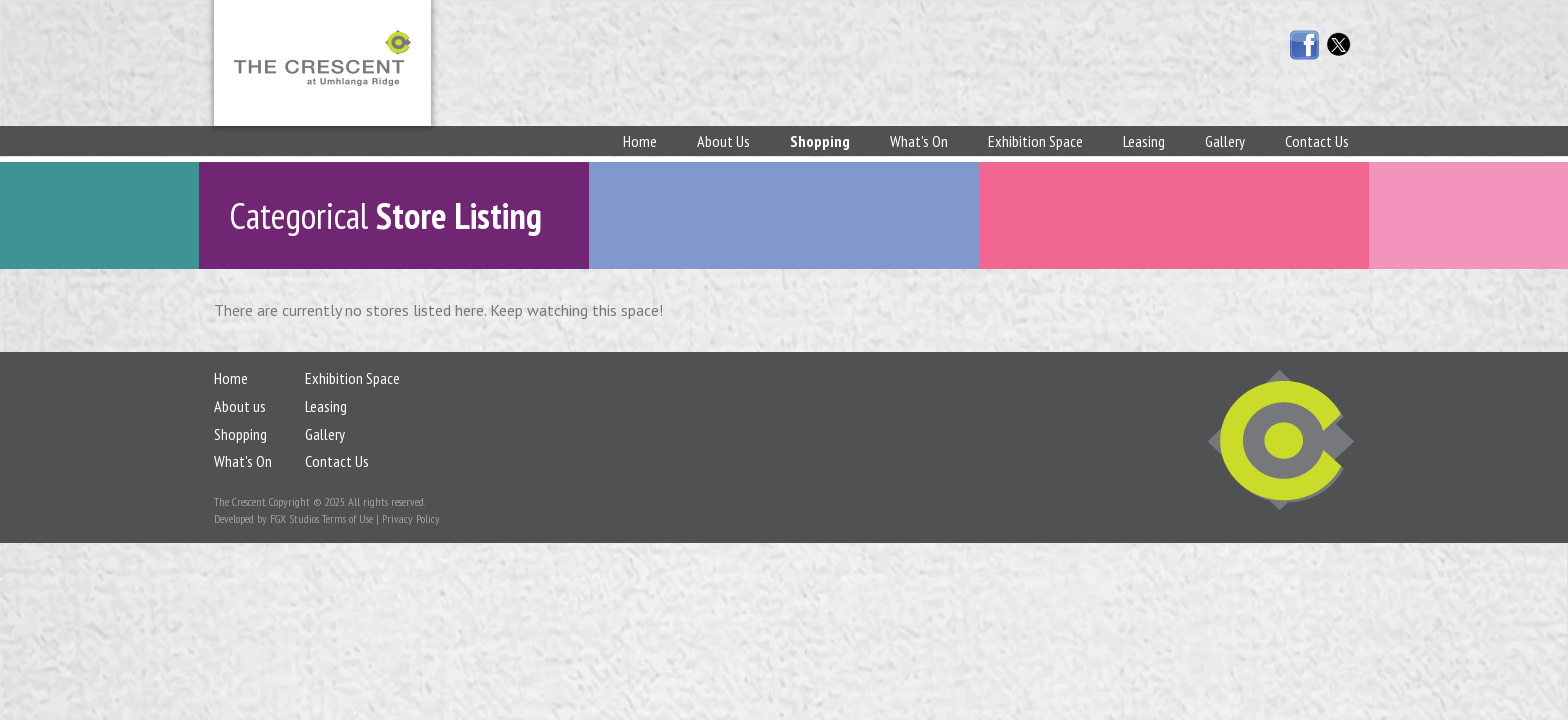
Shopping (820, 141)
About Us (723, 141)
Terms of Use (347, 518)
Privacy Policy (411, 518)
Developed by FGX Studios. (266, 518)
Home (640, 141)
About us (240, 406)
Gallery (1225, 141)
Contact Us (1317, 141)
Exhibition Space (1035, 141)
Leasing (1144, 141)
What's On (919, 141)
